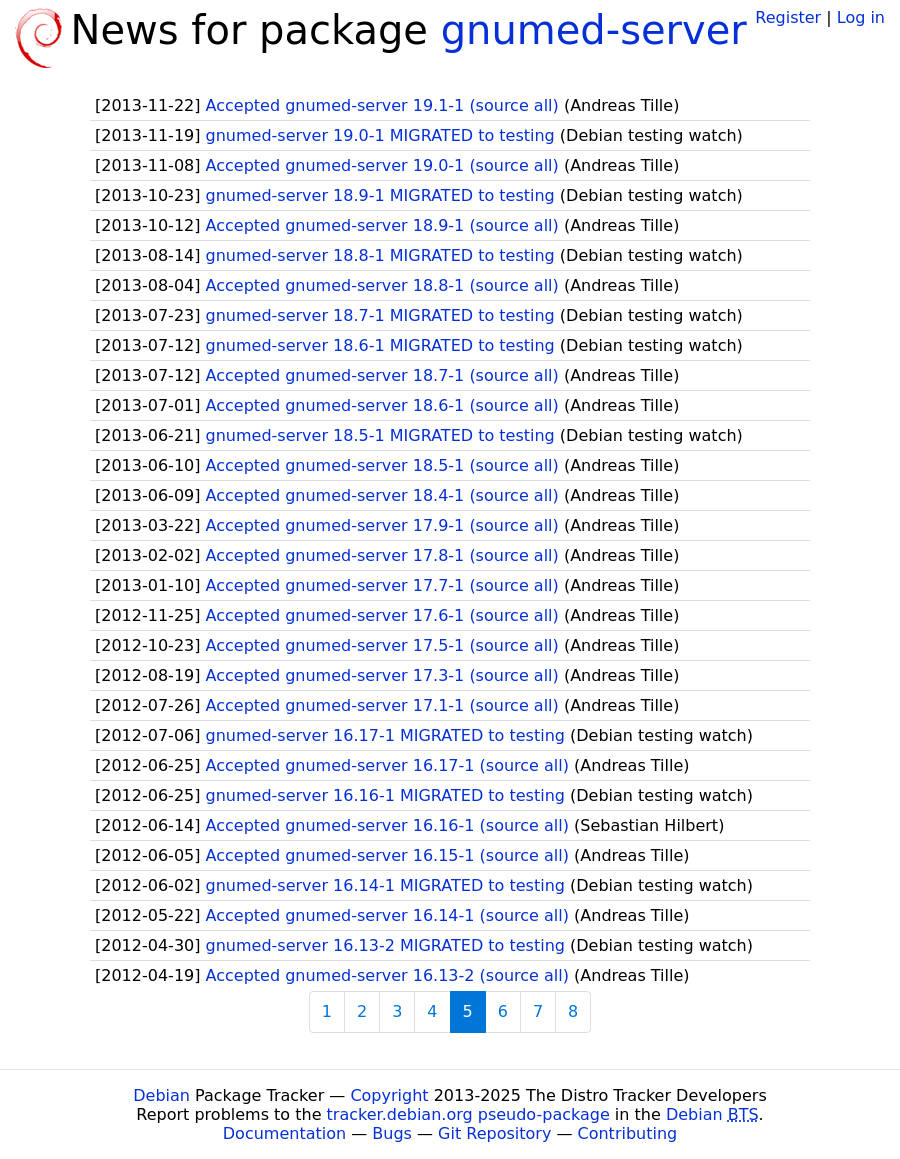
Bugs (392, 1133)
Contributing (628, 1133)
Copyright (389, 1095)
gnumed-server (594, 30)
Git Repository (494, 1133)
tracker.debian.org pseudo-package (468, 1114)
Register (788, 17)
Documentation (284, 1133)
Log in (861, 17)
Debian (161, 1095)
